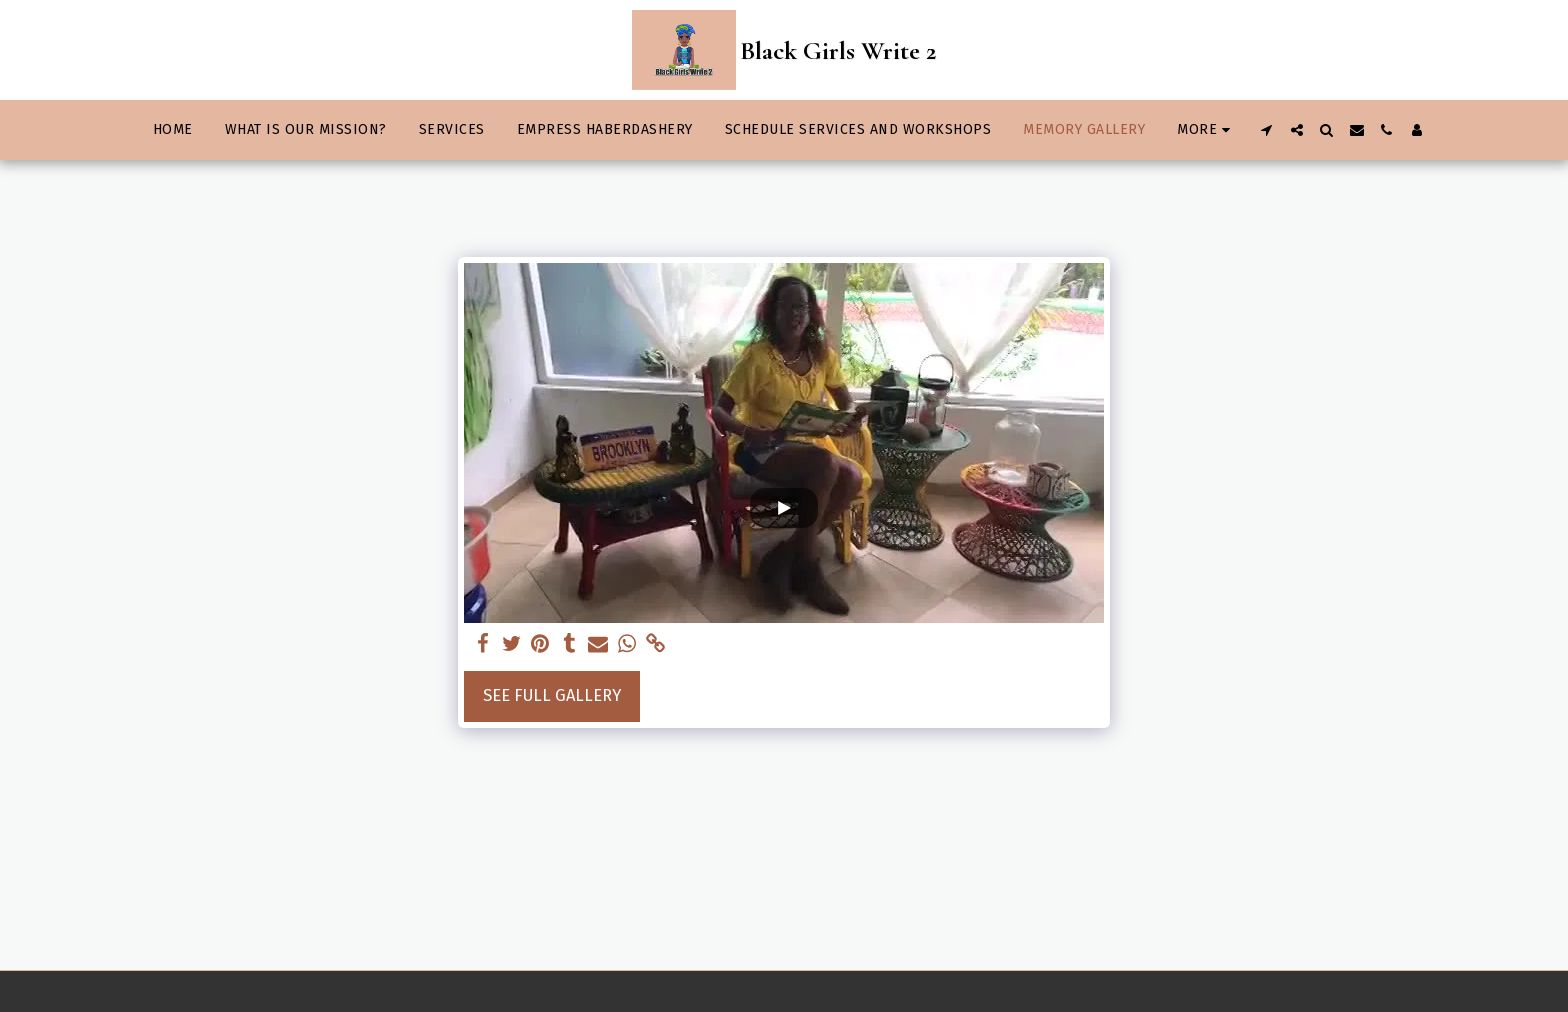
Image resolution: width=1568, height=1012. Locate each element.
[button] (1267, 130)
